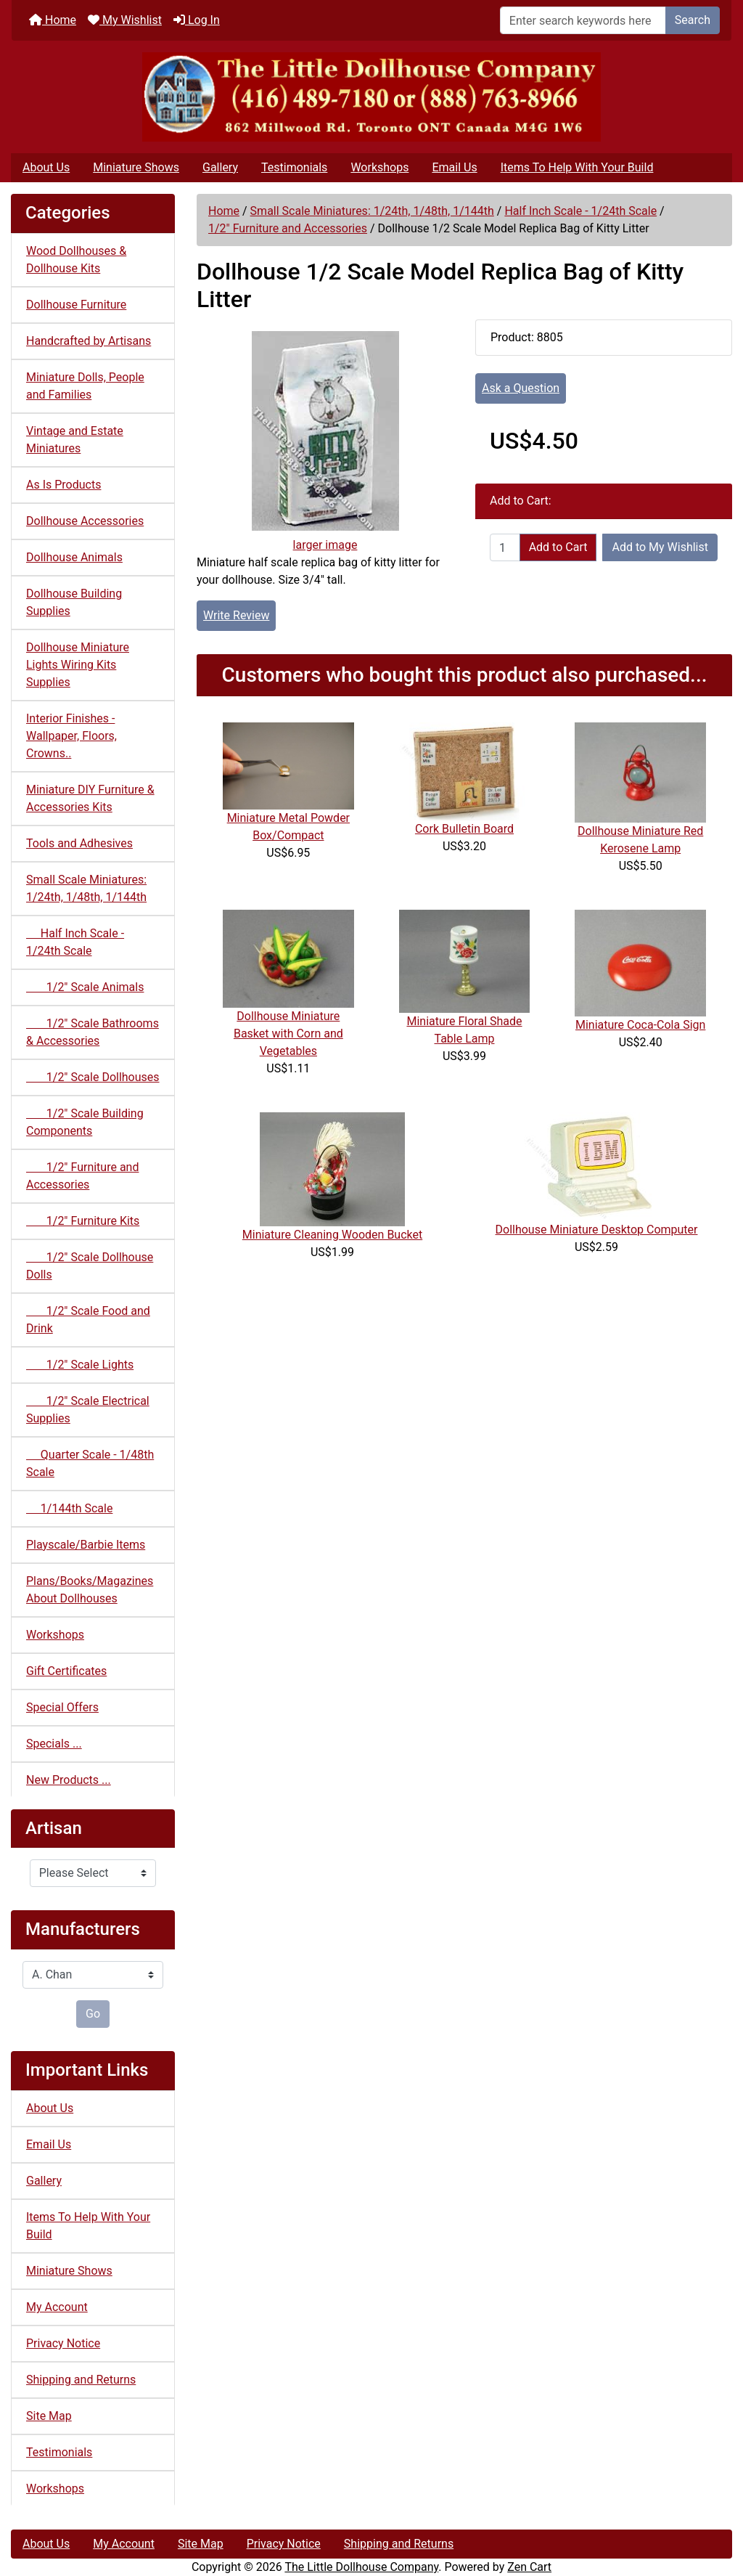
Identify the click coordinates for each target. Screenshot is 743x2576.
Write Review (236, 615)
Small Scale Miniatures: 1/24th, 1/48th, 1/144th (372, 211)
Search (692, 20)
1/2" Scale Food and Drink (88, 1319)
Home (52, 20)
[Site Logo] (371, 97)
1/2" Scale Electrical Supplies (87, 1409)
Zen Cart (529, 2567)
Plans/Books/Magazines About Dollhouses (89, 1589)
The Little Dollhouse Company (361, 2567)
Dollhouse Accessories (85, 521)
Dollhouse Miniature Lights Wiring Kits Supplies (77, 664)
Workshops (379, 167)
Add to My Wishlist (660, 547)
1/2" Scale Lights (80, 1364)
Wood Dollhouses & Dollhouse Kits (76, 259)
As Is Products (63, 485)
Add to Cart (558, 547)
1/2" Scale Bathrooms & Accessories (92, 1032)
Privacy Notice (63, 2343)
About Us (46, 167)
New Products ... (68, 1780)
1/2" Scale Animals (85, 987)
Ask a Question (520, 388)
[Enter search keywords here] (583, 20)
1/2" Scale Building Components (85, 1122)
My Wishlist (125, 20)
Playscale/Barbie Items (85, 1545)
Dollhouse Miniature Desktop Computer (597, 1229)
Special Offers (62, 1707)
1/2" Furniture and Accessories (287, 228)
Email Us (454, 167)
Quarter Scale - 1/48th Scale (90, 1463)
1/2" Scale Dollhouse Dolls (89, 1265)
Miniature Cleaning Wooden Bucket (332, 1235)
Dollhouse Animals (74, 557)
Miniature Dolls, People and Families (85, 386)
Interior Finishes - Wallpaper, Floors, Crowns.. (71, 736)
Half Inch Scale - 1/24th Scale (580, 211)
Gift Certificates (66, 1671)
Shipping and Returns (81, 2380)
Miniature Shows (136, 167)
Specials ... (54, 1743)
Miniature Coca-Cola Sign (640, 1025)
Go (93, 2014)
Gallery (220, 167)
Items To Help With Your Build (577, 167)
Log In (196, 20)
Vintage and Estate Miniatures (74, 439)
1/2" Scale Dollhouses (93, 1077)
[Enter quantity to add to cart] (505, 547)
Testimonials (294, 167)
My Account (57, 2307)
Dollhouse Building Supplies (74, 602)
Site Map (49, 2416)
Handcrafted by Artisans (88, 341)
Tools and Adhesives (79, 843)
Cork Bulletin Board (464, 829)
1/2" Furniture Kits (82, 1221)
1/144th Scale (69, 1508)
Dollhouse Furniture (76, 304)
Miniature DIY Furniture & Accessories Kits (90, 798)
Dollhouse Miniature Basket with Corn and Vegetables (288, 1033)
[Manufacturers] (92, 1975)
